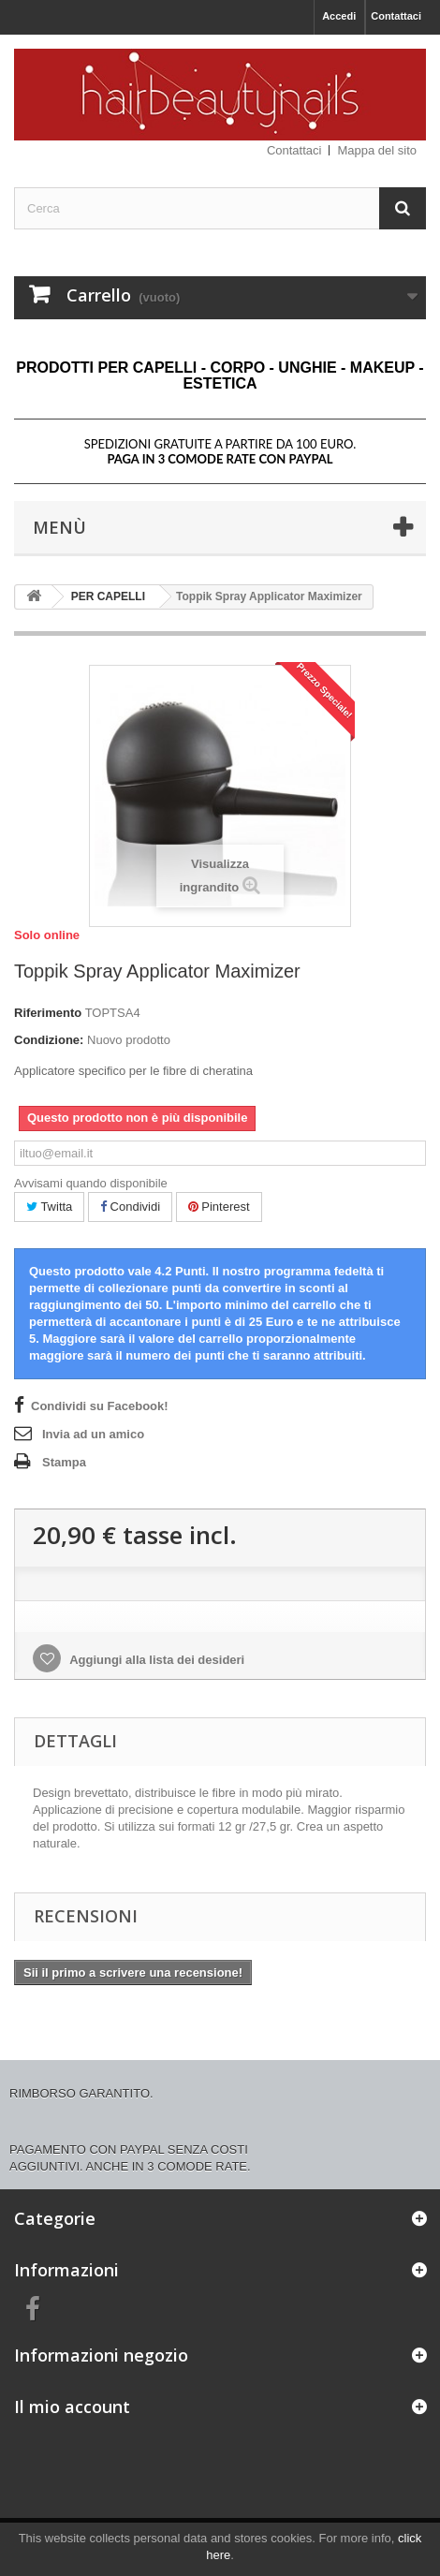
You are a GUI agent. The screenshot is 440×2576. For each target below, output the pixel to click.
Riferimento (47, 1013)
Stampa (64, 1462)
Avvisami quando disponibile (91, 1183)
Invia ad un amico (93, 1434)
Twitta (49, 1207)
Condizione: (48, 1040)
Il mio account (72, 2406)
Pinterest (219, 1207)
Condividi (130, 1207)
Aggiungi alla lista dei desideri (155, 1660)
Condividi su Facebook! (100, 1406)
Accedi (339, 16)
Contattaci (396, 16)
